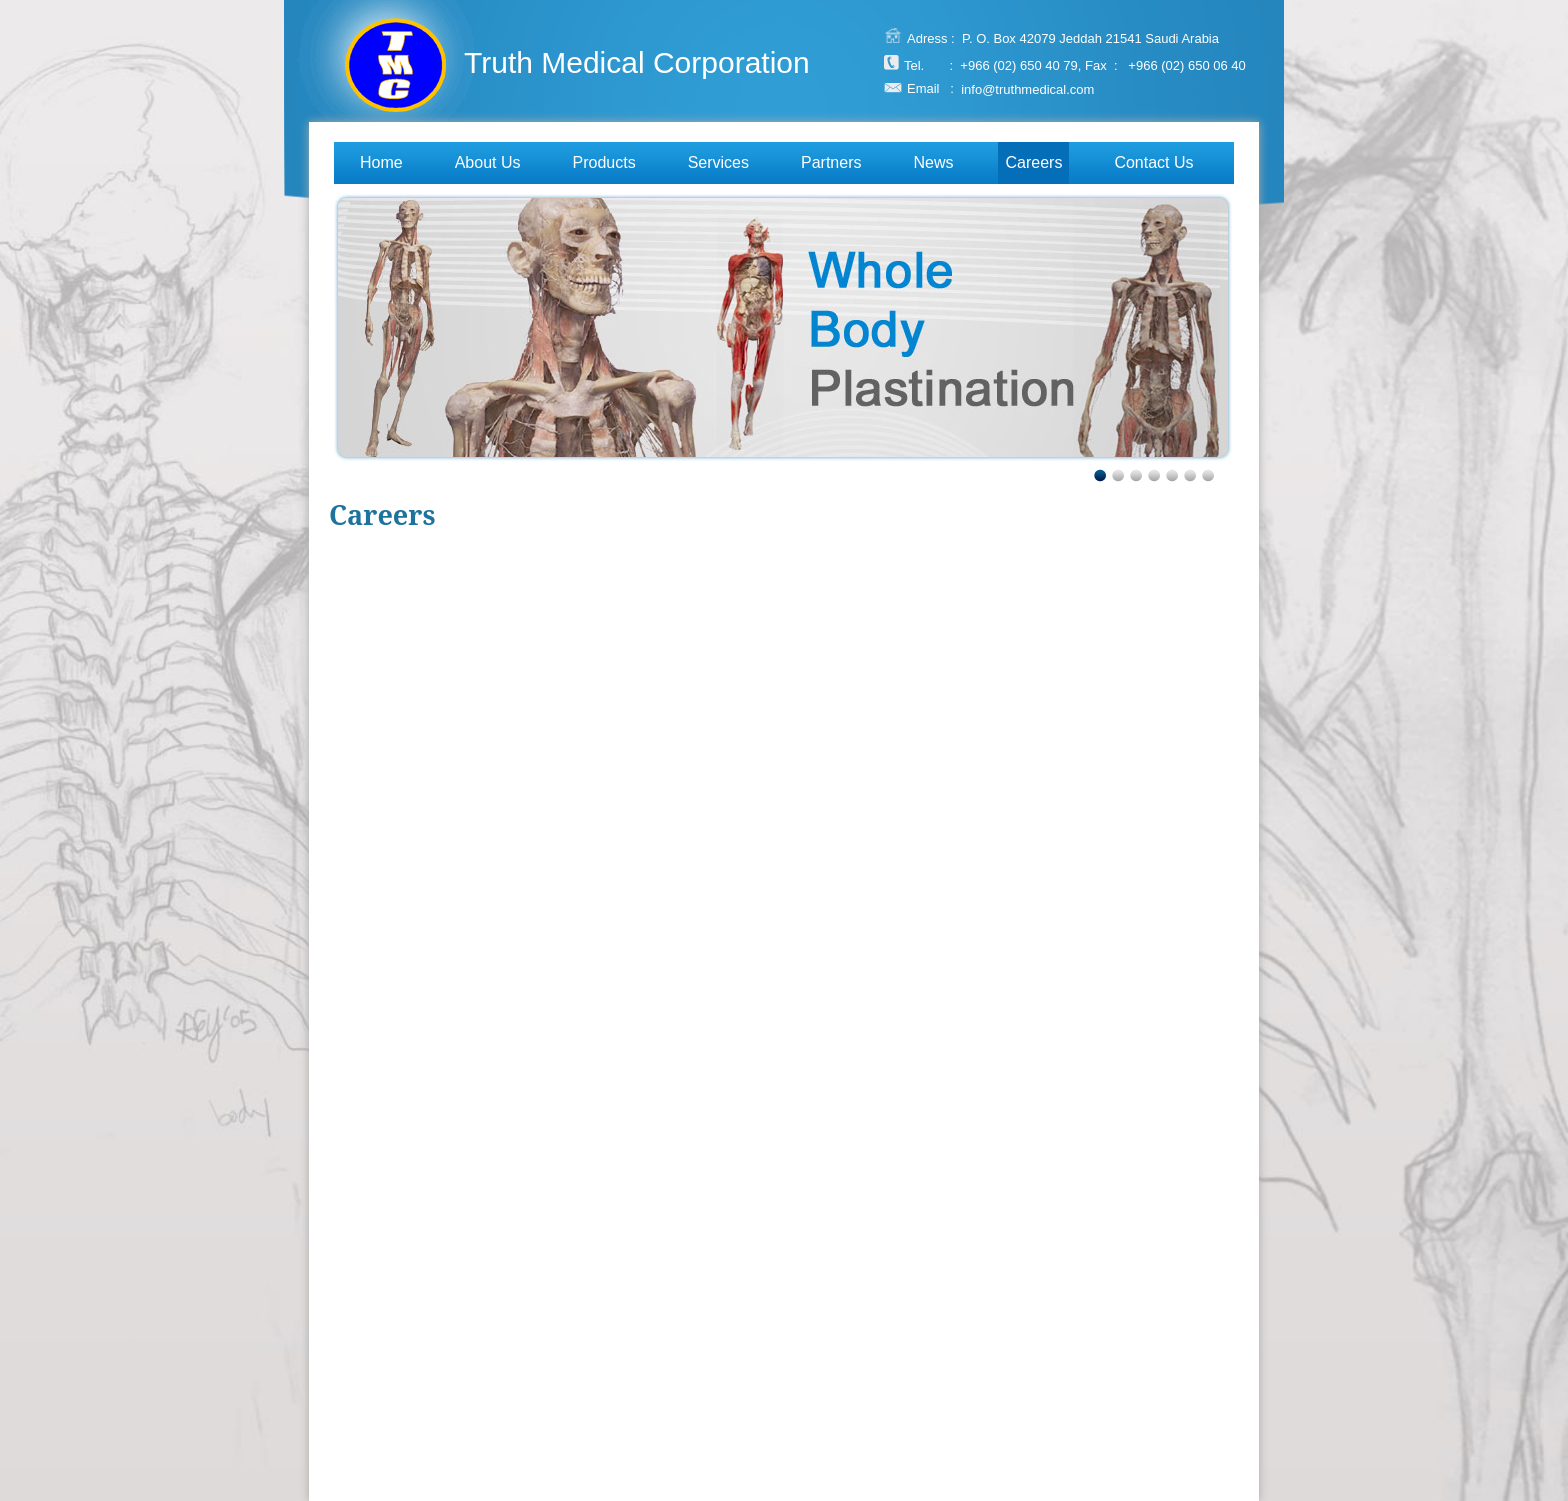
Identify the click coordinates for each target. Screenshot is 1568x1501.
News (933, 162)
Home (381, 162)
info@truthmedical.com (1027, 88)
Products (604, 162)
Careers (1033, 162)
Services (718, 162)
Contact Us (1153, 162)
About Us (488, 162)
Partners (831, 162)
